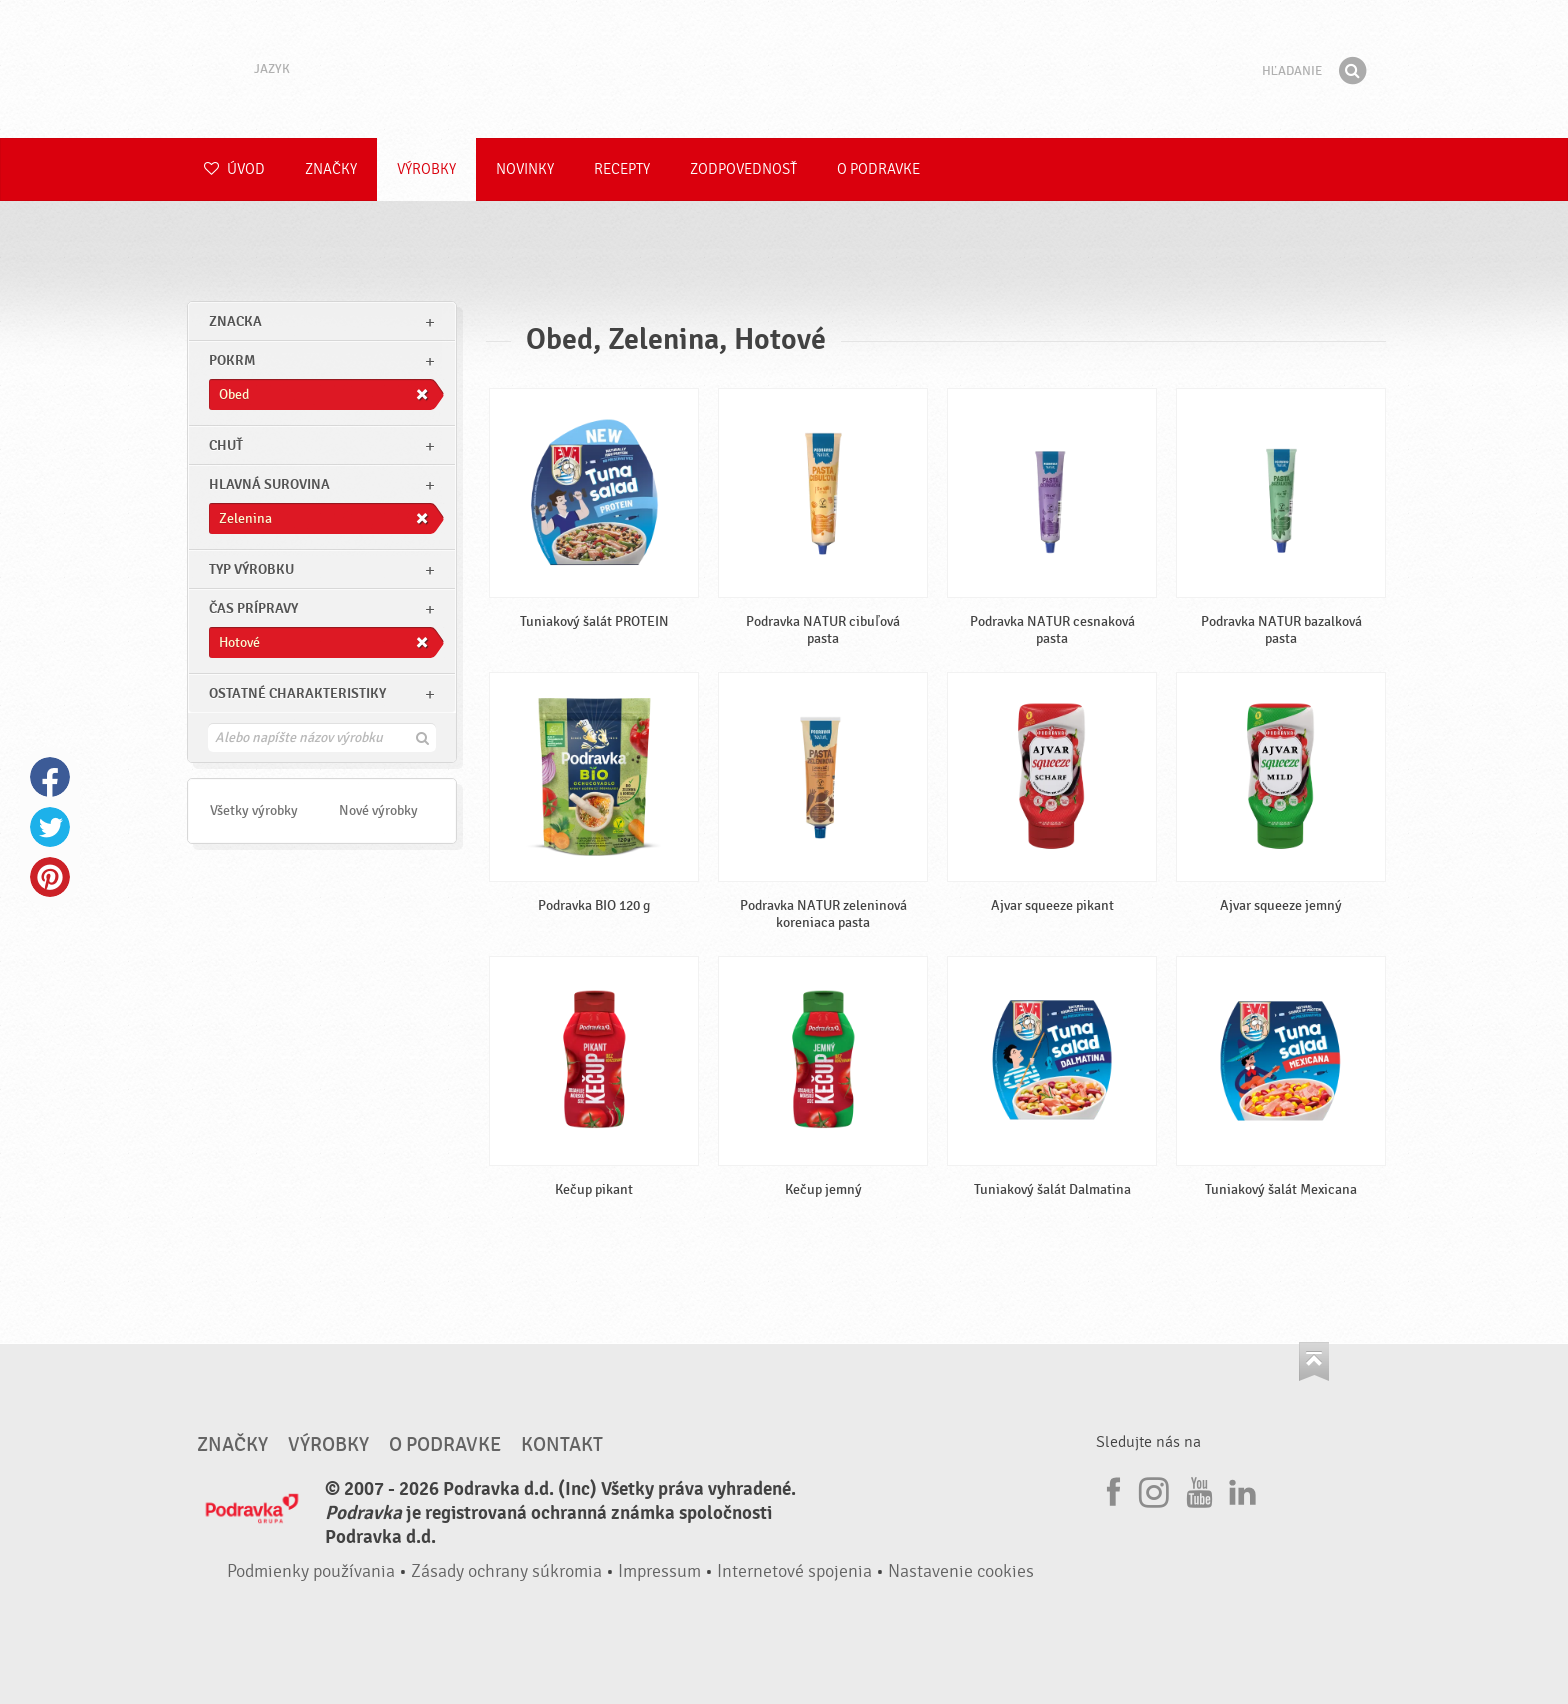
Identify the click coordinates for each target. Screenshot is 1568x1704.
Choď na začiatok (1314, 1361)
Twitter (50, 827)
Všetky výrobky (254, 810)
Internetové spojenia (794, 1571)
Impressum (659, 1571)
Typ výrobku (251, 569)
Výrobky (426, 169)
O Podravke (878, 169)
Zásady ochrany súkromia (506, 1571)
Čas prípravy (253, 608)
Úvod (234, 169)
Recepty (622, 169)
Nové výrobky (378, 810)
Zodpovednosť (743, 169)
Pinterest (50, 877)
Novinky (525, 169)
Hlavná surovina (269, 484)
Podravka (784, 69)
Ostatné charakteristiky (297, 693)
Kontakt (562, 1445)
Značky (331, 169)
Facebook (50, 777)
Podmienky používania (311, 1571)
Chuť (226, 445)
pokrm (232, 360)
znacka (235, 321)
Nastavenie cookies (961, 1571)
